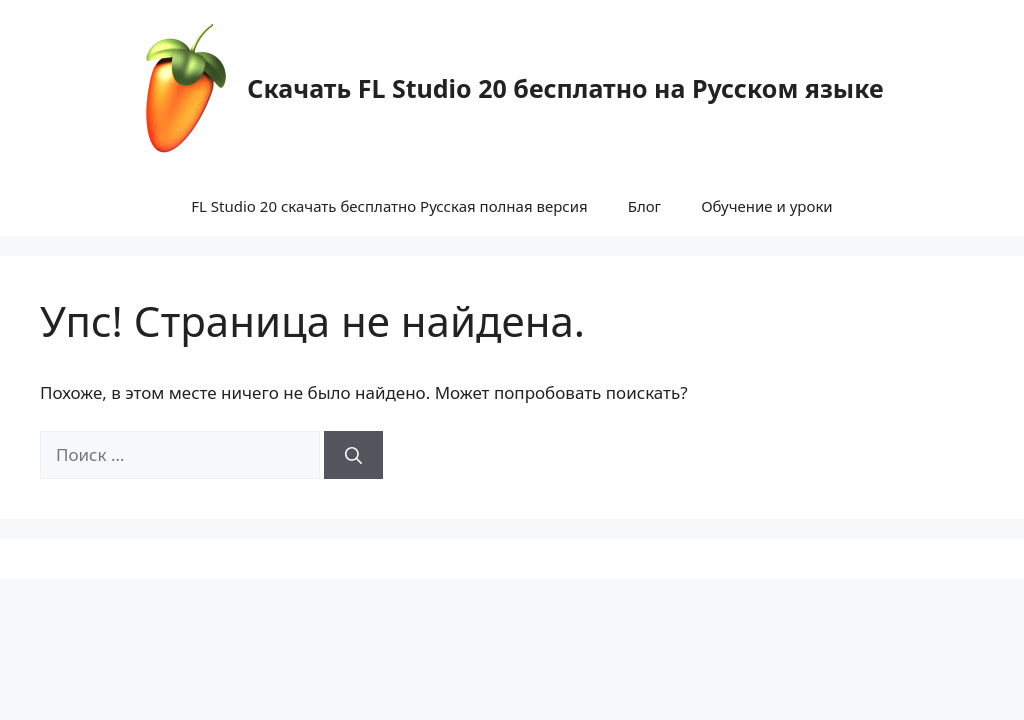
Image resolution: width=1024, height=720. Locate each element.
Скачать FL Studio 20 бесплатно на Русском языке (565, 88)
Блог (645, 206)
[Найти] (353, 455)
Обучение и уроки (767, 206)
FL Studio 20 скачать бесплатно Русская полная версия (389, 206)
